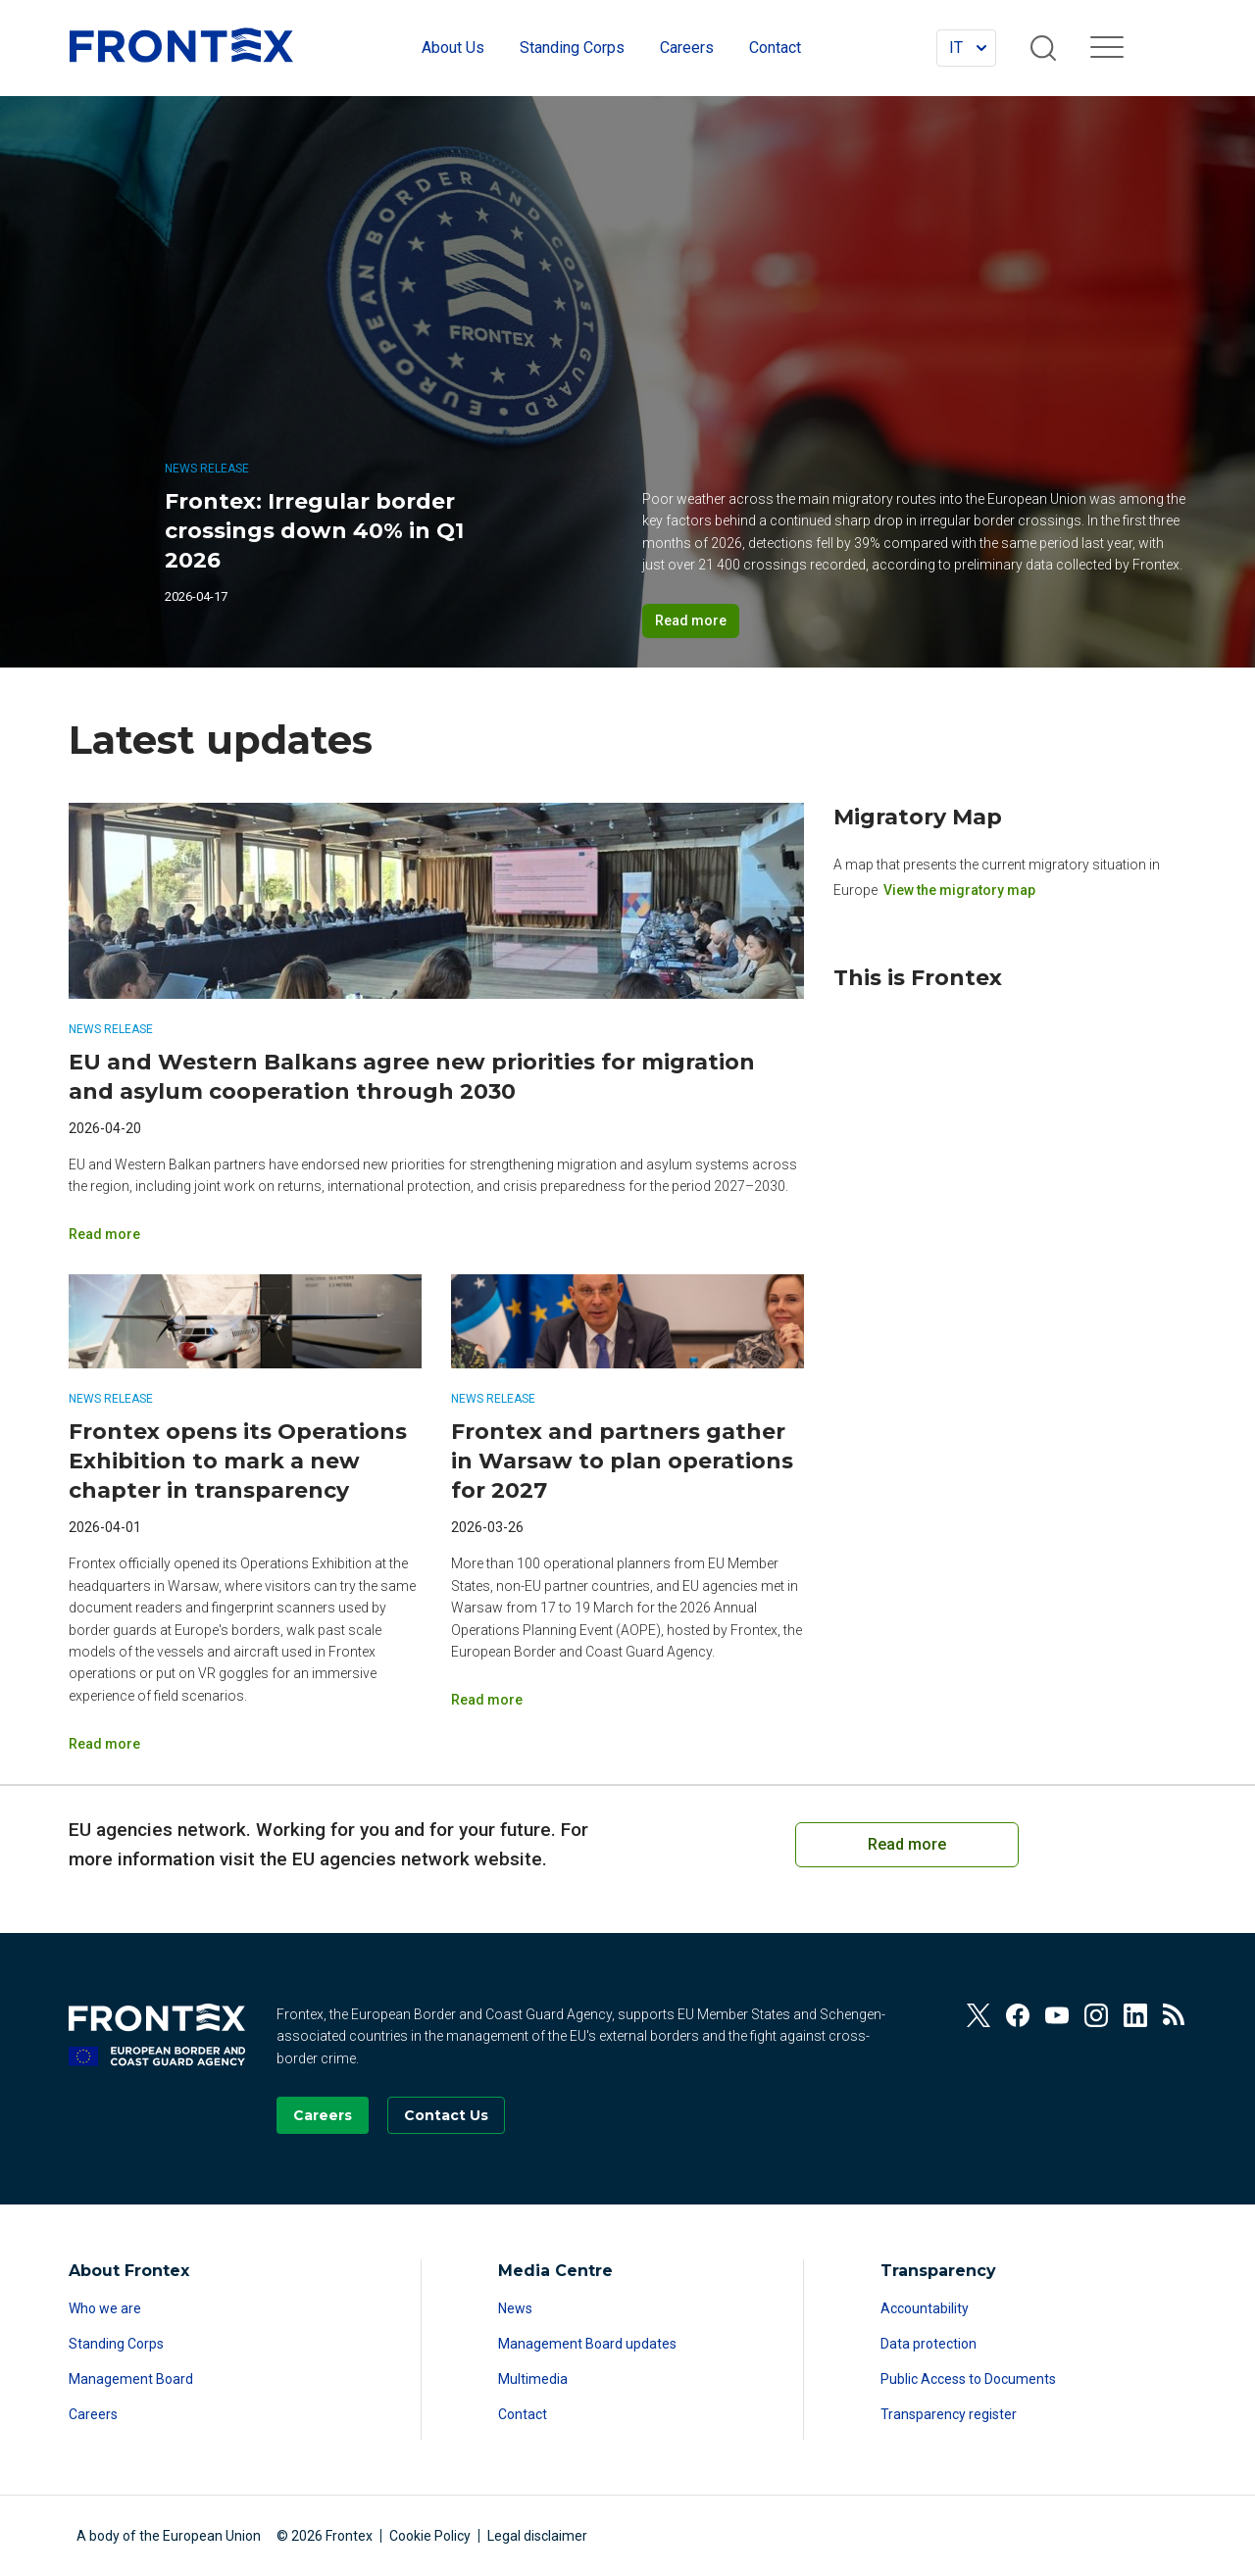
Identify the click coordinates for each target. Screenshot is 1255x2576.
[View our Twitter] (978, 2015)
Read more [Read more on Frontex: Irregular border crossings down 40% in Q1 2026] (691, 620)
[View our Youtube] (1057, 2015)
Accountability (924, 2308)
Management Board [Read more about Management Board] (131, 2379)
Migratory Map (917, 817)
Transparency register (948, 2414)
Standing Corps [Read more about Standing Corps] (116, 2344)
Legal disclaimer (537, 2536)
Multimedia (533, 2379)
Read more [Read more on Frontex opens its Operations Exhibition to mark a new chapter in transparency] (104, 1744)
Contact (522, 2414)
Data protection (928, 2344)
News (515, 2308)
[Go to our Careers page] (322, 2115)
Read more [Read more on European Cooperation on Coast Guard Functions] (907, 1844)
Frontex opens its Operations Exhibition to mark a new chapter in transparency (238, 1461)
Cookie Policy (430, 2536)
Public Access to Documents (968, 2379)
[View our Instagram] (1096, 2015)
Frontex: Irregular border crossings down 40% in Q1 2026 (314, 530)
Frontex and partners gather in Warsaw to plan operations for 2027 (622, 1461)
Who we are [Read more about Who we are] (105, 2308)
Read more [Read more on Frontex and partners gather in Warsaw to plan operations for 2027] (487, 1700)
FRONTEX (181, 45)
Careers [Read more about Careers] (93, 2414)
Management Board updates (587, 2344)
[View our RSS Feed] (1174, 2015)
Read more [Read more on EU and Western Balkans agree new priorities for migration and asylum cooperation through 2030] (104, 1234)
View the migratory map (959, 890)
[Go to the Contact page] (446, 2115)
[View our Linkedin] (1135, 2015)
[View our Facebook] (1017, 2015)
